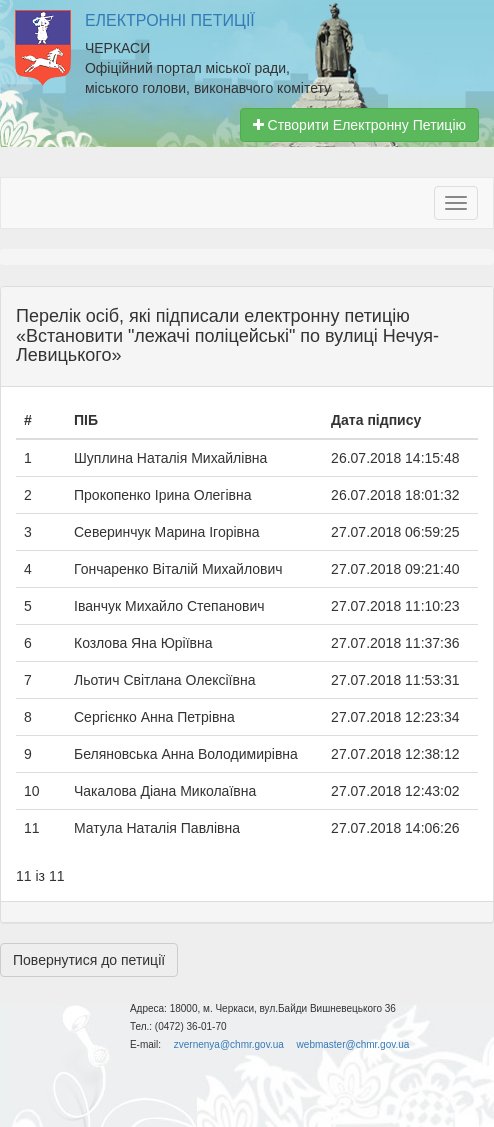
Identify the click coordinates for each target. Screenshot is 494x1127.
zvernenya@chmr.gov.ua (229, 1044)
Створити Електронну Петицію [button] (359, 125)
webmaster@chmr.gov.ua (353, 1044)
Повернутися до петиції (89, 960)
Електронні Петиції (170, 20)
